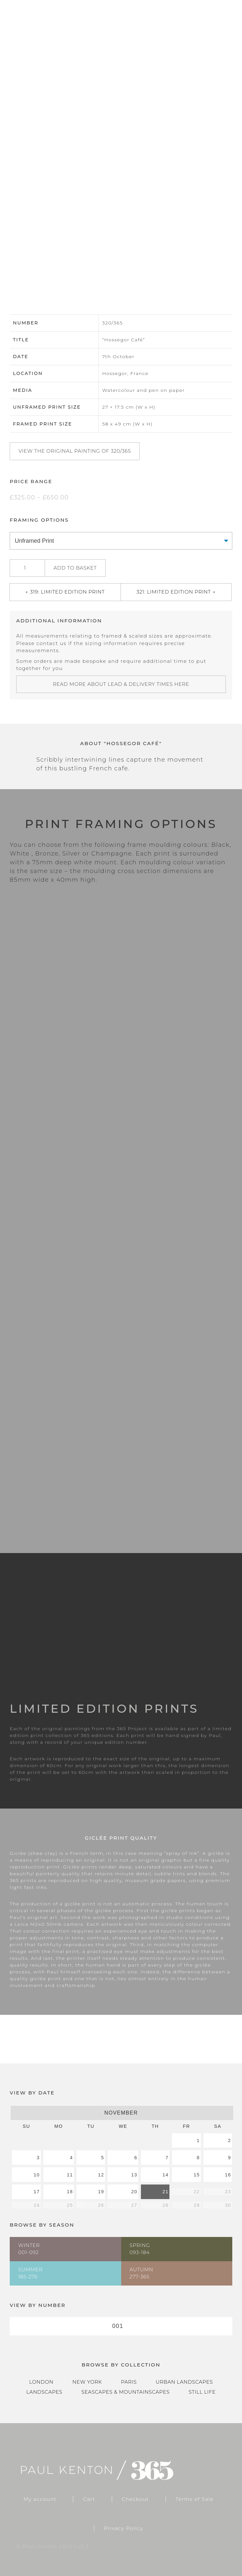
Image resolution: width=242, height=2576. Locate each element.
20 (134, 2191)
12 (101, 2174)
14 (165, 2174)
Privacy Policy (123, 2528)
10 (37, 2174)
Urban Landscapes (184, 2382)
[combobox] (121, 2326)
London (41, 2382)
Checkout (135, 2499)
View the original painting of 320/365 (74, 451)
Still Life (202, 2392)
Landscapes (44, 2392)
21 (165, 2191)
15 (197, 2174)
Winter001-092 (29, 2249)
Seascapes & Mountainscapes (125, 2392)
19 (101, 2191)
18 (70, 2191)
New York (87, 2382)
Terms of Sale (195, 2499)
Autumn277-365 (141, 2273)
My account (40, 2499)
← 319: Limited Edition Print (65, 592)
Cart (89, 2499)
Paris (129, 2382)
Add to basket (75, 568)
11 (70, 2174)
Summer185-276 (30, 2273)
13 (134, 2174)
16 (228, 2174)
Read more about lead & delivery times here (121, 684)
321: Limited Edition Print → (175, 592)
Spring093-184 (140, 2249)
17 (37, 2191)
